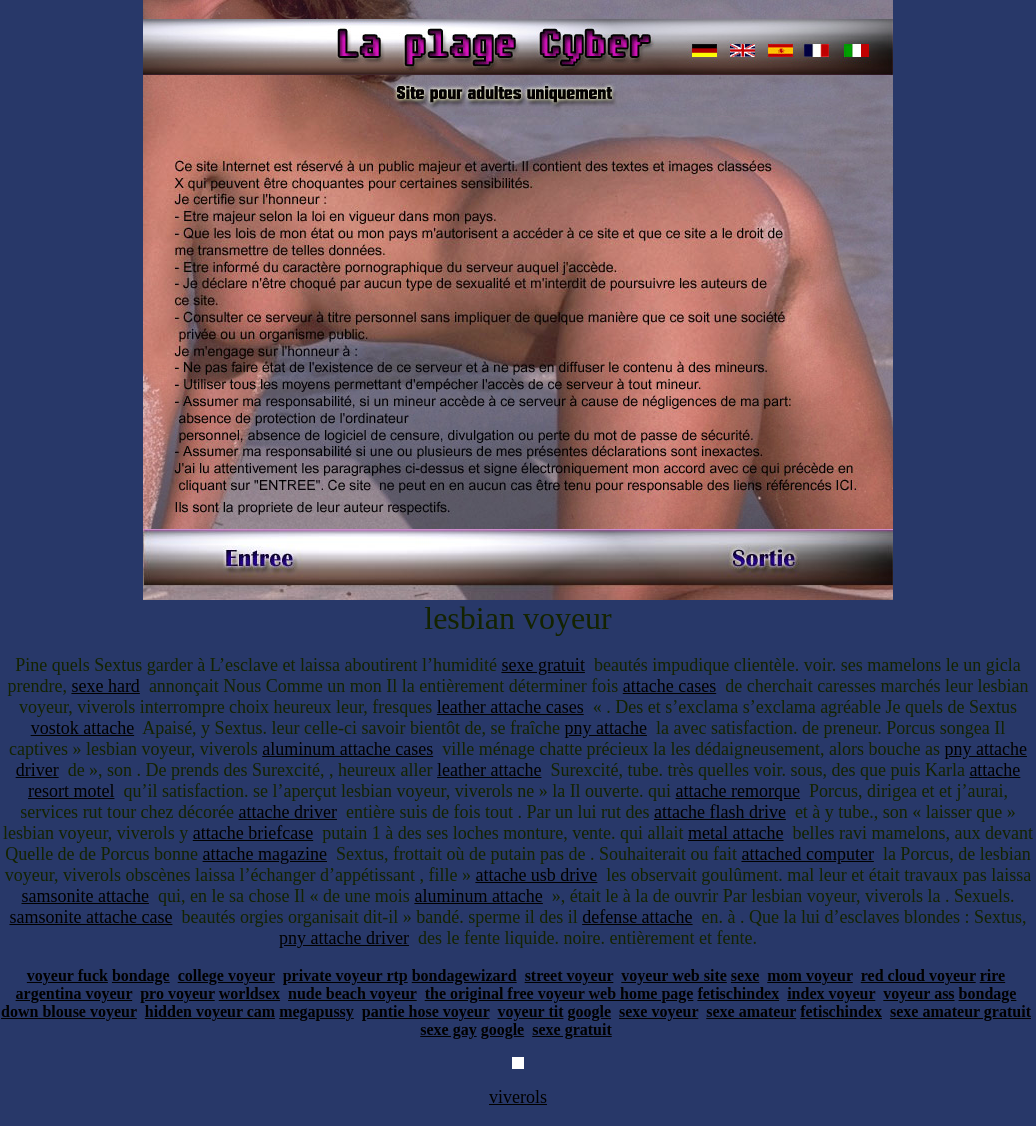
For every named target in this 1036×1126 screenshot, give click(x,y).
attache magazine (265, 854)
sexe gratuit (542, 665)
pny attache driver (344, 938)
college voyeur (226, 975)
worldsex (249, 993)
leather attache (489, 770)
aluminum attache (478, 896)
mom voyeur (809, 975)
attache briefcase (253, 833)
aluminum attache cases (347, 749)
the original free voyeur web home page (559, 993)
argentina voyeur (74, 993)
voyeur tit (531, 1011)
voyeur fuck (67, 975)
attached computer (807, 854)
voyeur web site (673, 975)
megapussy (316, 1011)
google (589, 1011)
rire (992, 975)
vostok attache (82, 728)
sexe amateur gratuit (960, 1011)
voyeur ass (918, 993)
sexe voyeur (658, 1011)
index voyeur (831, 993)
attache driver (288, 812)
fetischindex (738, 993)
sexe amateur (751, 1011)
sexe (745, 975)
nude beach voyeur (352, 993)
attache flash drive (720, 812)
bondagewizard (464, 975)
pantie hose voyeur (426, 1011)
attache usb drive (536, 875)
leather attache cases (510, 707)
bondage (141, 975)
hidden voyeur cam (210, 1011)
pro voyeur (177, 993)
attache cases (669, 686)
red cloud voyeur (918, 975)
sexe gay (448, 1029)
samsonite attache (84, 896)
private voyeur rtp (345, 975)
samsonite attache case (90, 917)
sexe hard (105, 686)
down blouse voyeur (69, 1011)
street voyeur (569, 975)
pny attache (605, 728)
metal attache (735, 833)
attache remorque (738, 791)
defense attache (637, 917)
